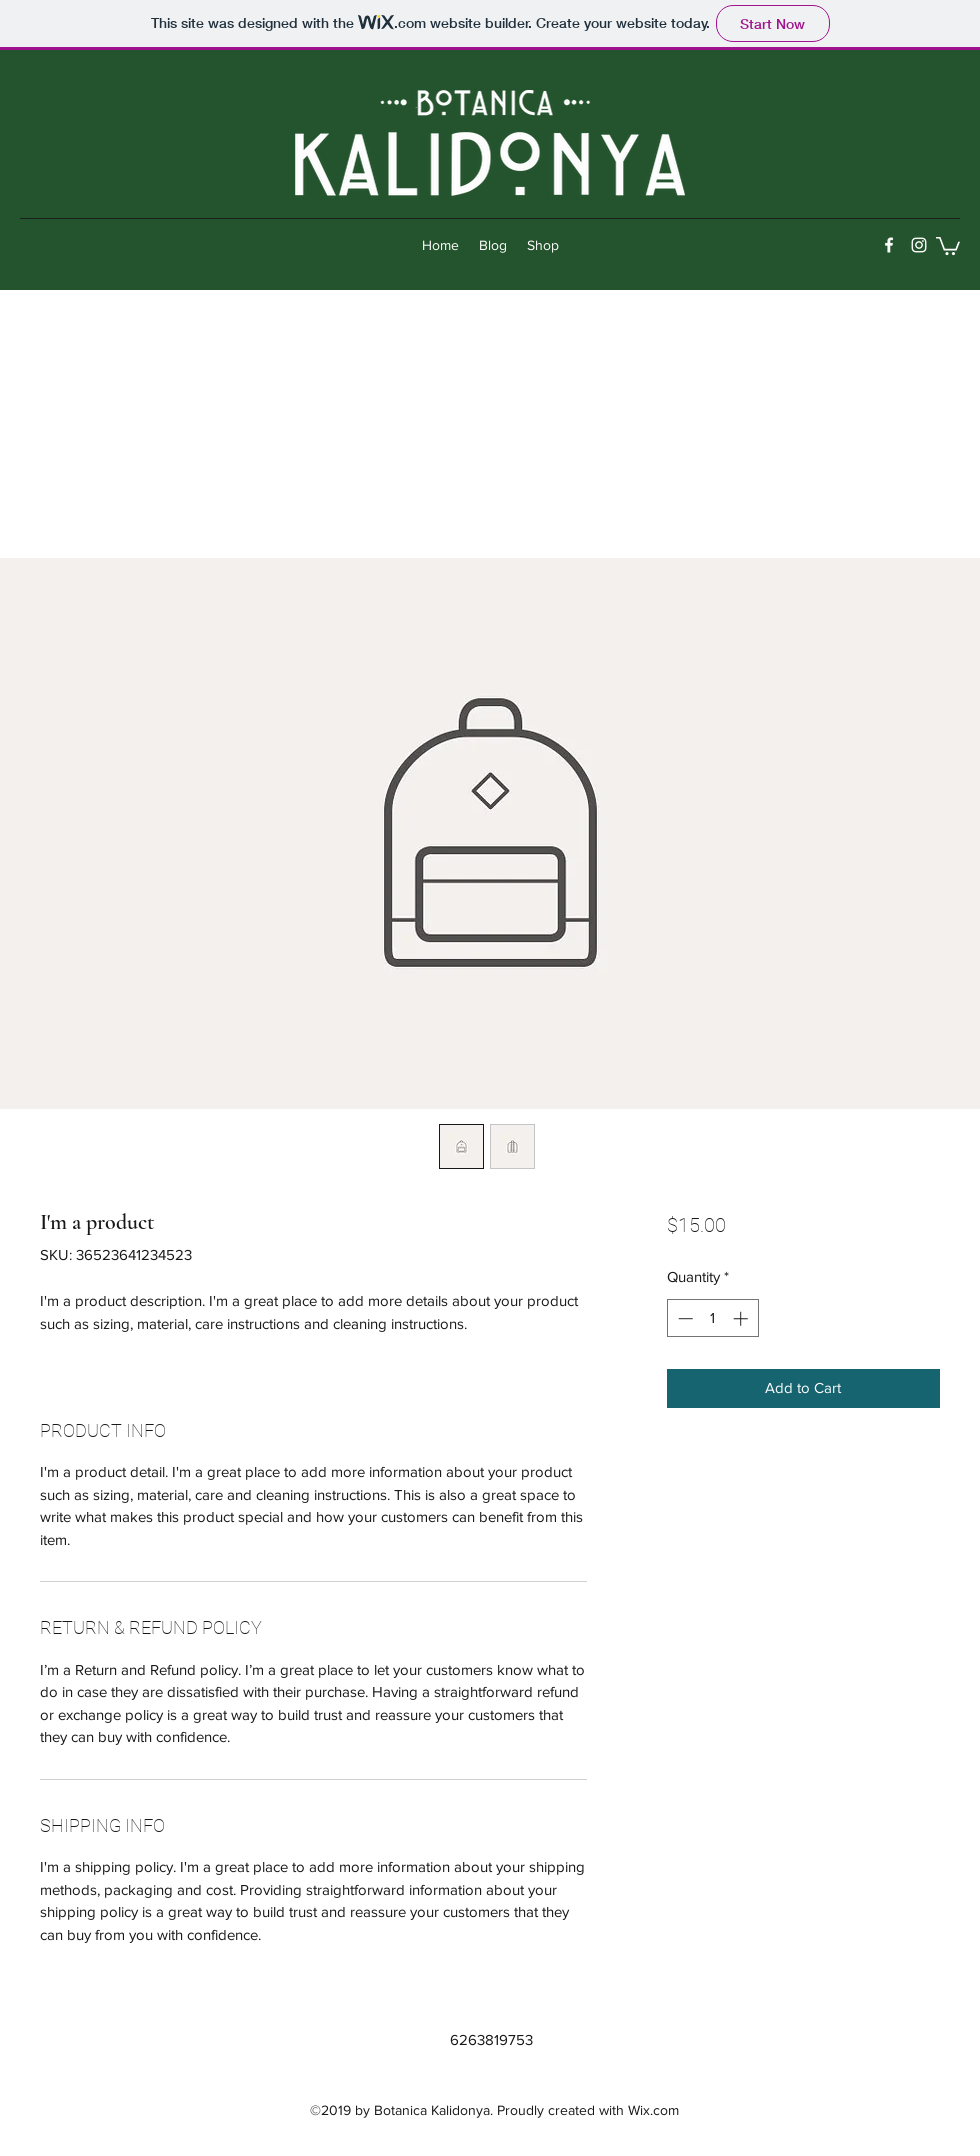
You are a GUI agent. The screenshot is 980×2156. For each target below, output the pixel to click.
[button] (948, 245)
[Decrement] (683, 1318)
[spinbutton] (712, 1318)
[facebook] (889, 245)
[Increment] (742, 1318)
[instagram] (919, 245)
